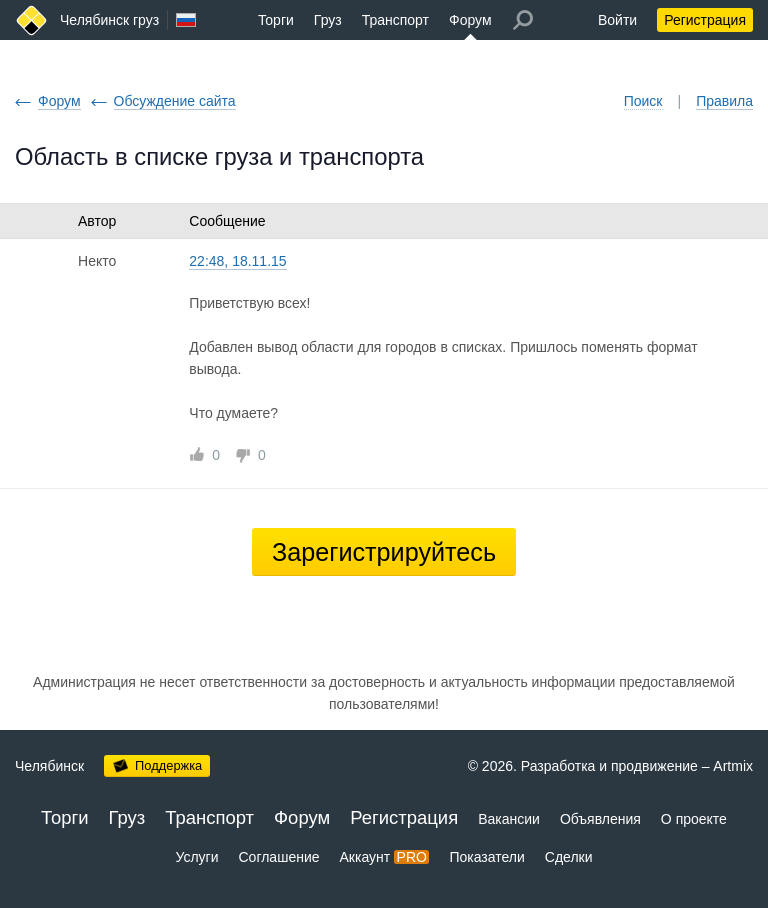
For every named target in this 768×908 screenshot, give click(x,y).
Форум (470, 20)
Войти (617, 20)
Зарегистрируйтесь (384, 552)
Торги (276, 20)
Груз (328, 20)
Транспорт (395, 20)
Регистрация (705, 20)
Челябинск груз (109, 20)
